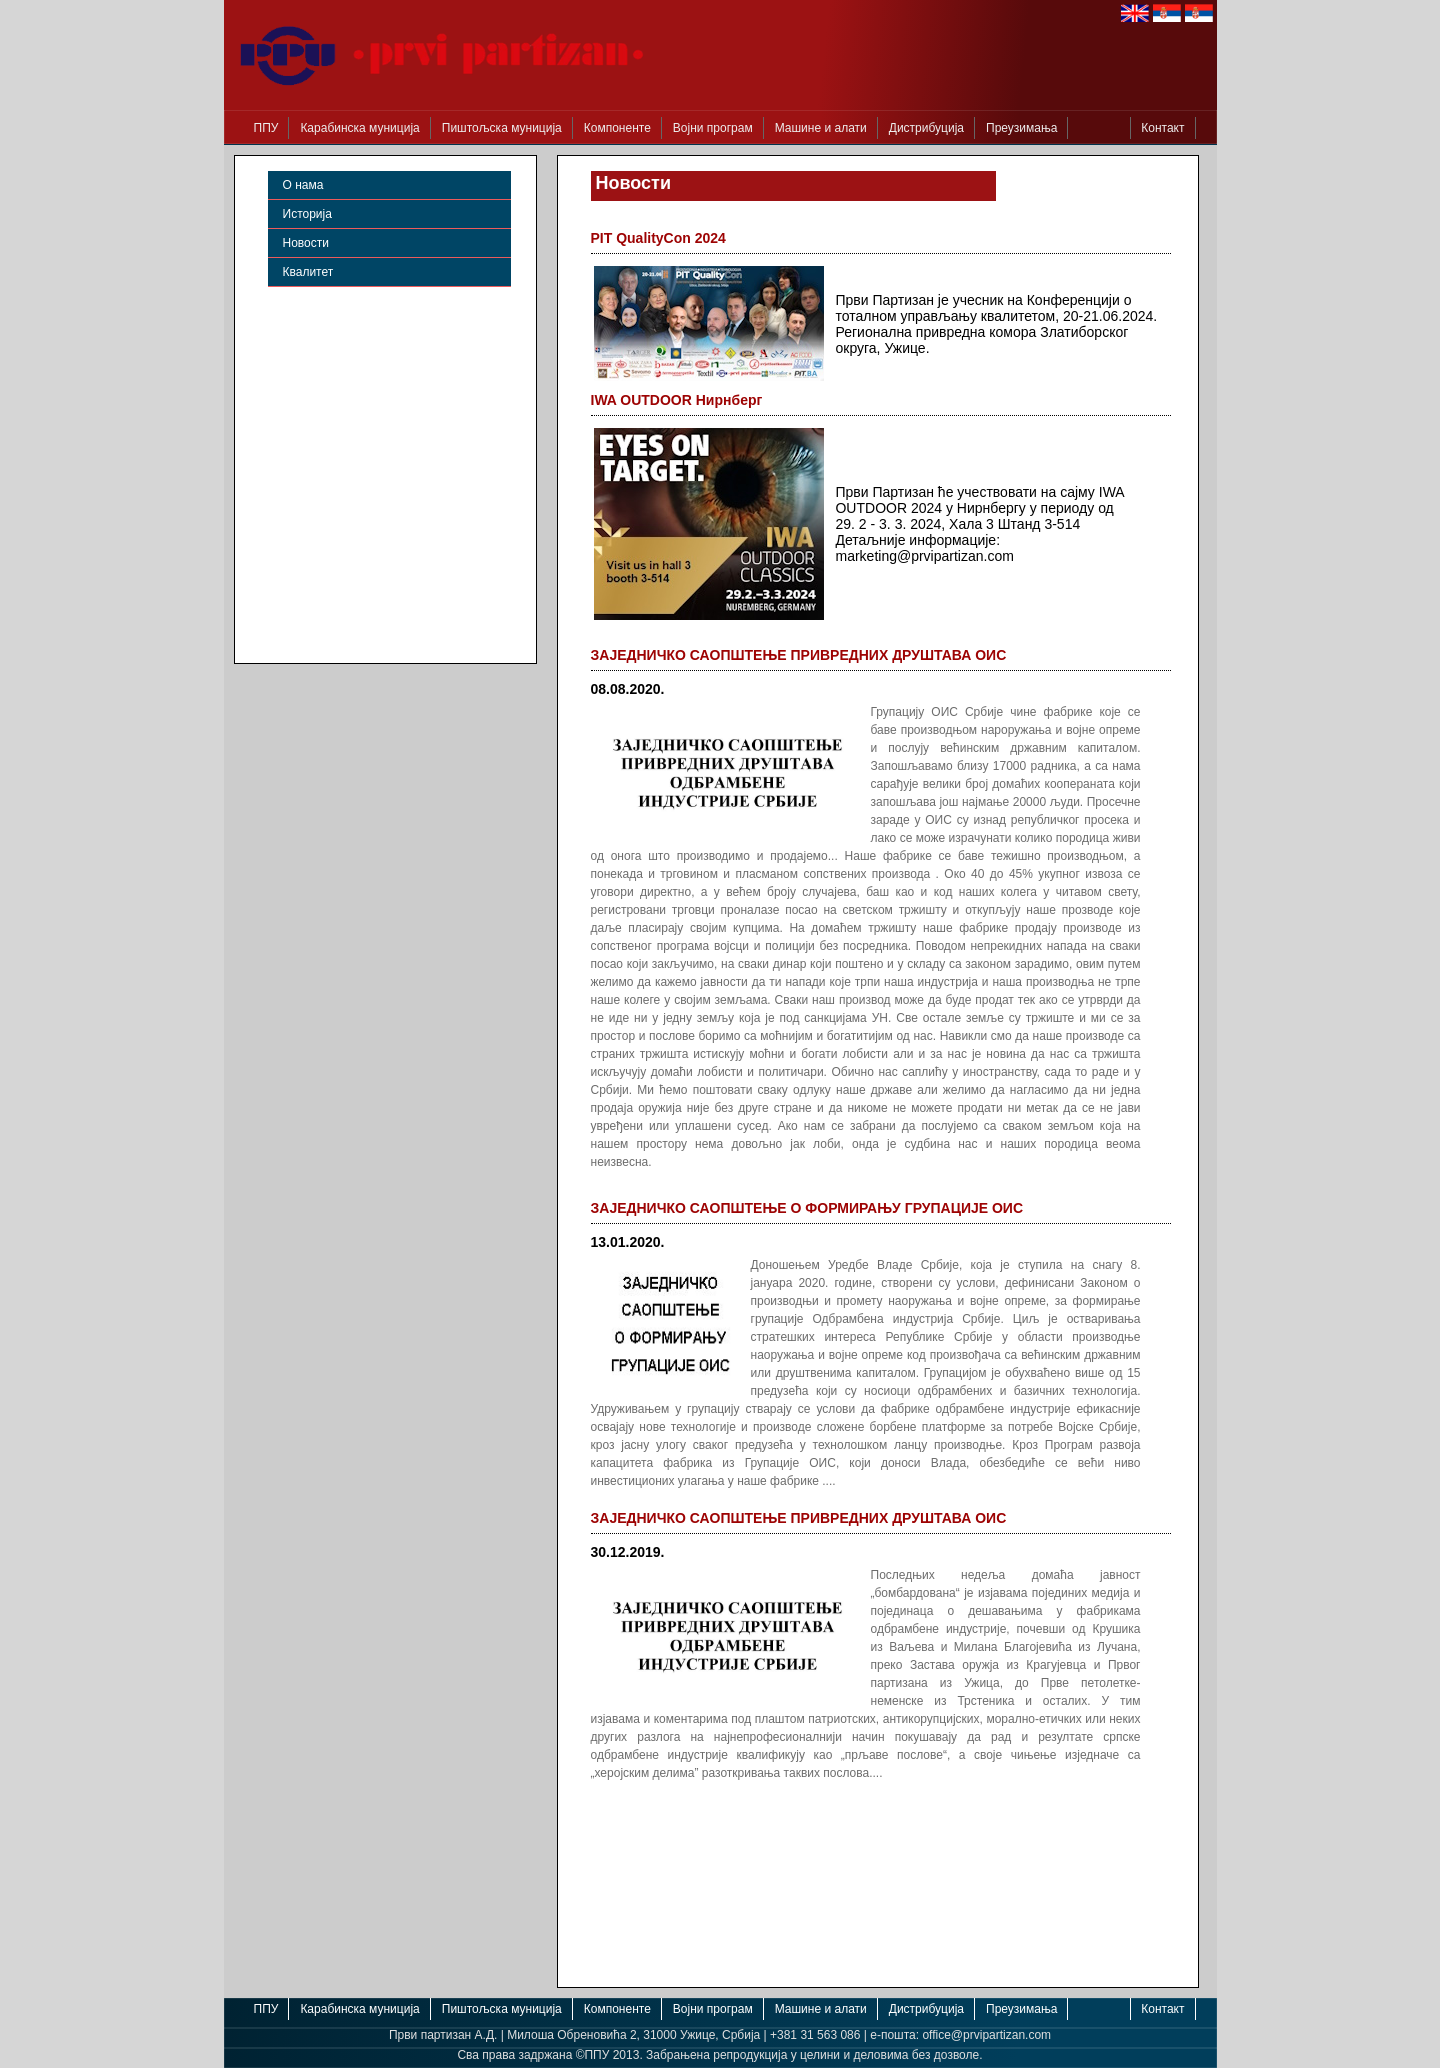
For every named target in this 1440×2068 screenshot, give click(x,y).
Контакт (1162, 128)
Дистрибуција (926, 128)
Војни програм (713, 128)
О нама (303, 185)
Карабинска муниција (359, 128)
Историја (307, 214)
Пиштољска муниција (502, 128)
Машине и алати (821, 128)
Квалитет (308, 272)
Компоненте (617, 128)
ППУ (266, 128)
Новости (306, 243)
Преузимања (1021, 128)
